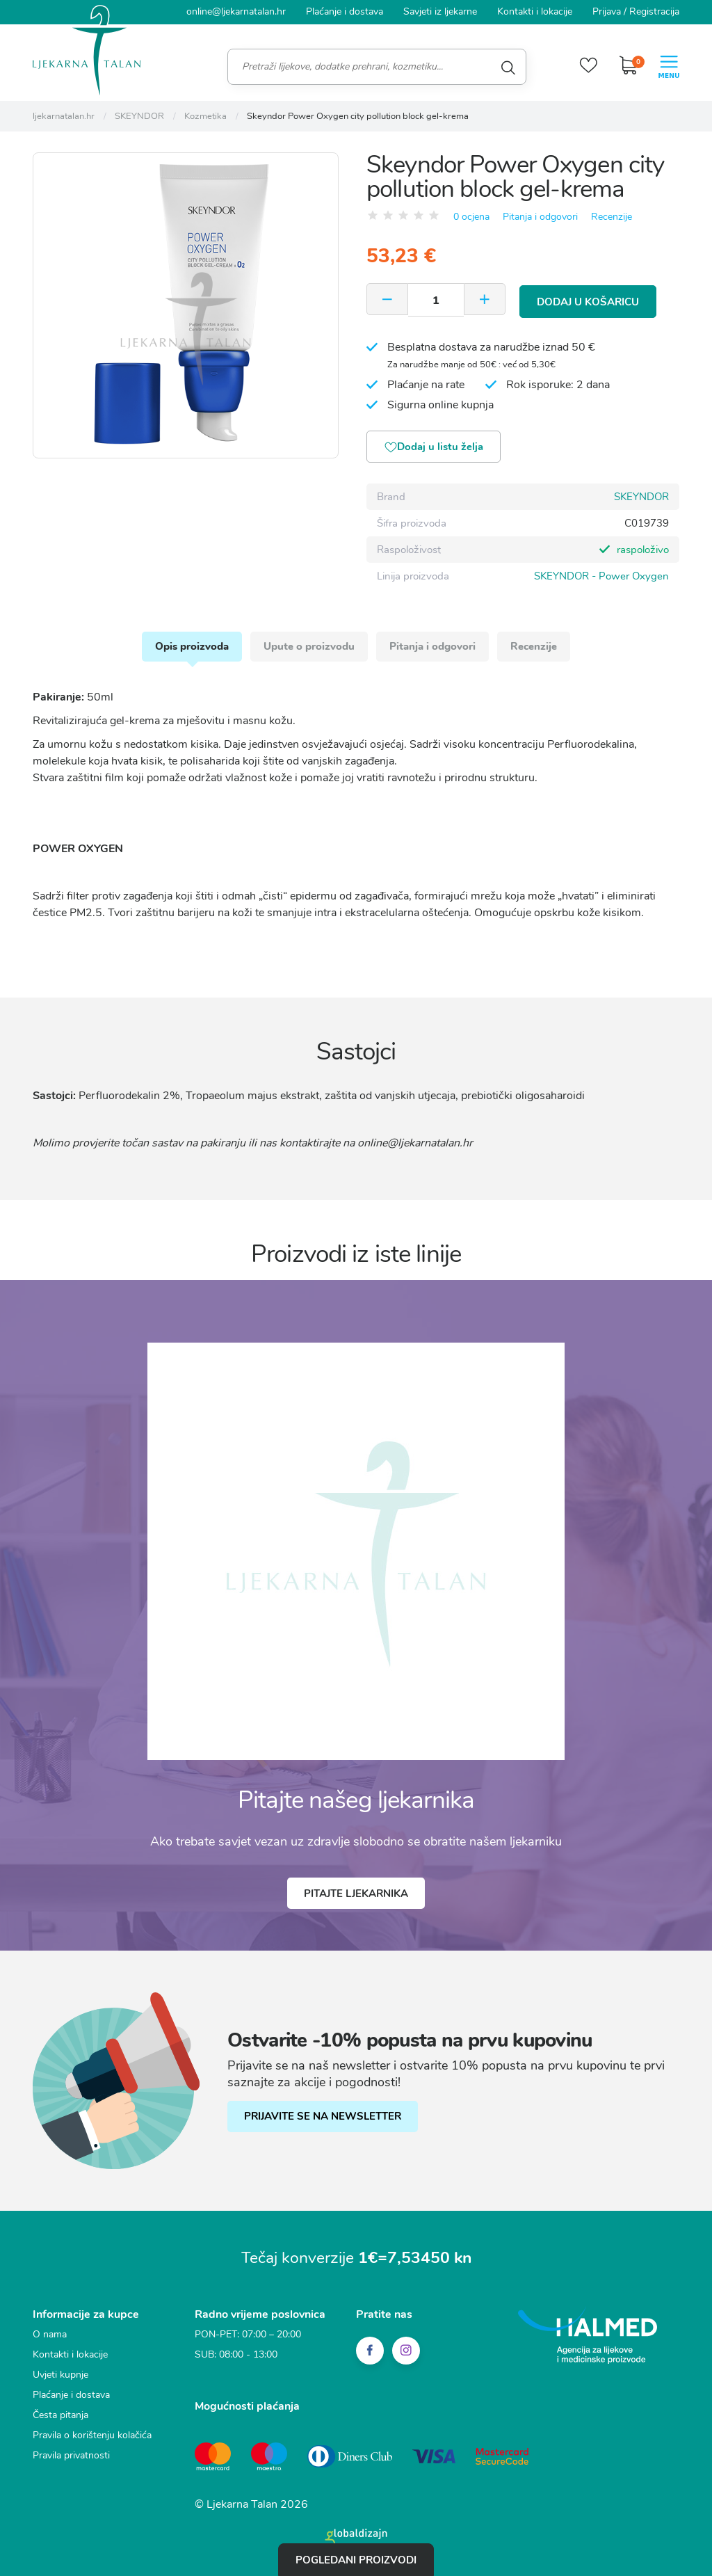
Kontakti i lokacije (534, 11)
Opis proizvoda (190, 648)
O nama (50, 2337)
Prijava (606, 11)
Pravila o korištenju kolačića (92, 2438)
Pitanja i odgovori (540, 216)
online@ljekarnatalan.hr (236, 11)
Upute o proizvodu (308, 648)
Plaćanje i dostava (344, 11)
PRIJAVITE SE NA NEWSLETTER (323, 2120)
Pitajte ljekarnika (356, 1896)
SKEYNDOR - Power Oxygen (601, 576)
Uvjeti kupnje (60, 2378)
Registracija (654, 11)
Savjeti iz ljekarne (440, 11)
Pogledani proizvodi (356, 2559)
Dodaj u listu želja (436, 447)
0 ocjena (471, 216)
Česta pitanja (60, 2418)
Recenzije (611, 216)
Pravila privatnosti (71, 2458)
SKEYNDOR (641, 497)
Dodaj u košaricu (588, 300)
